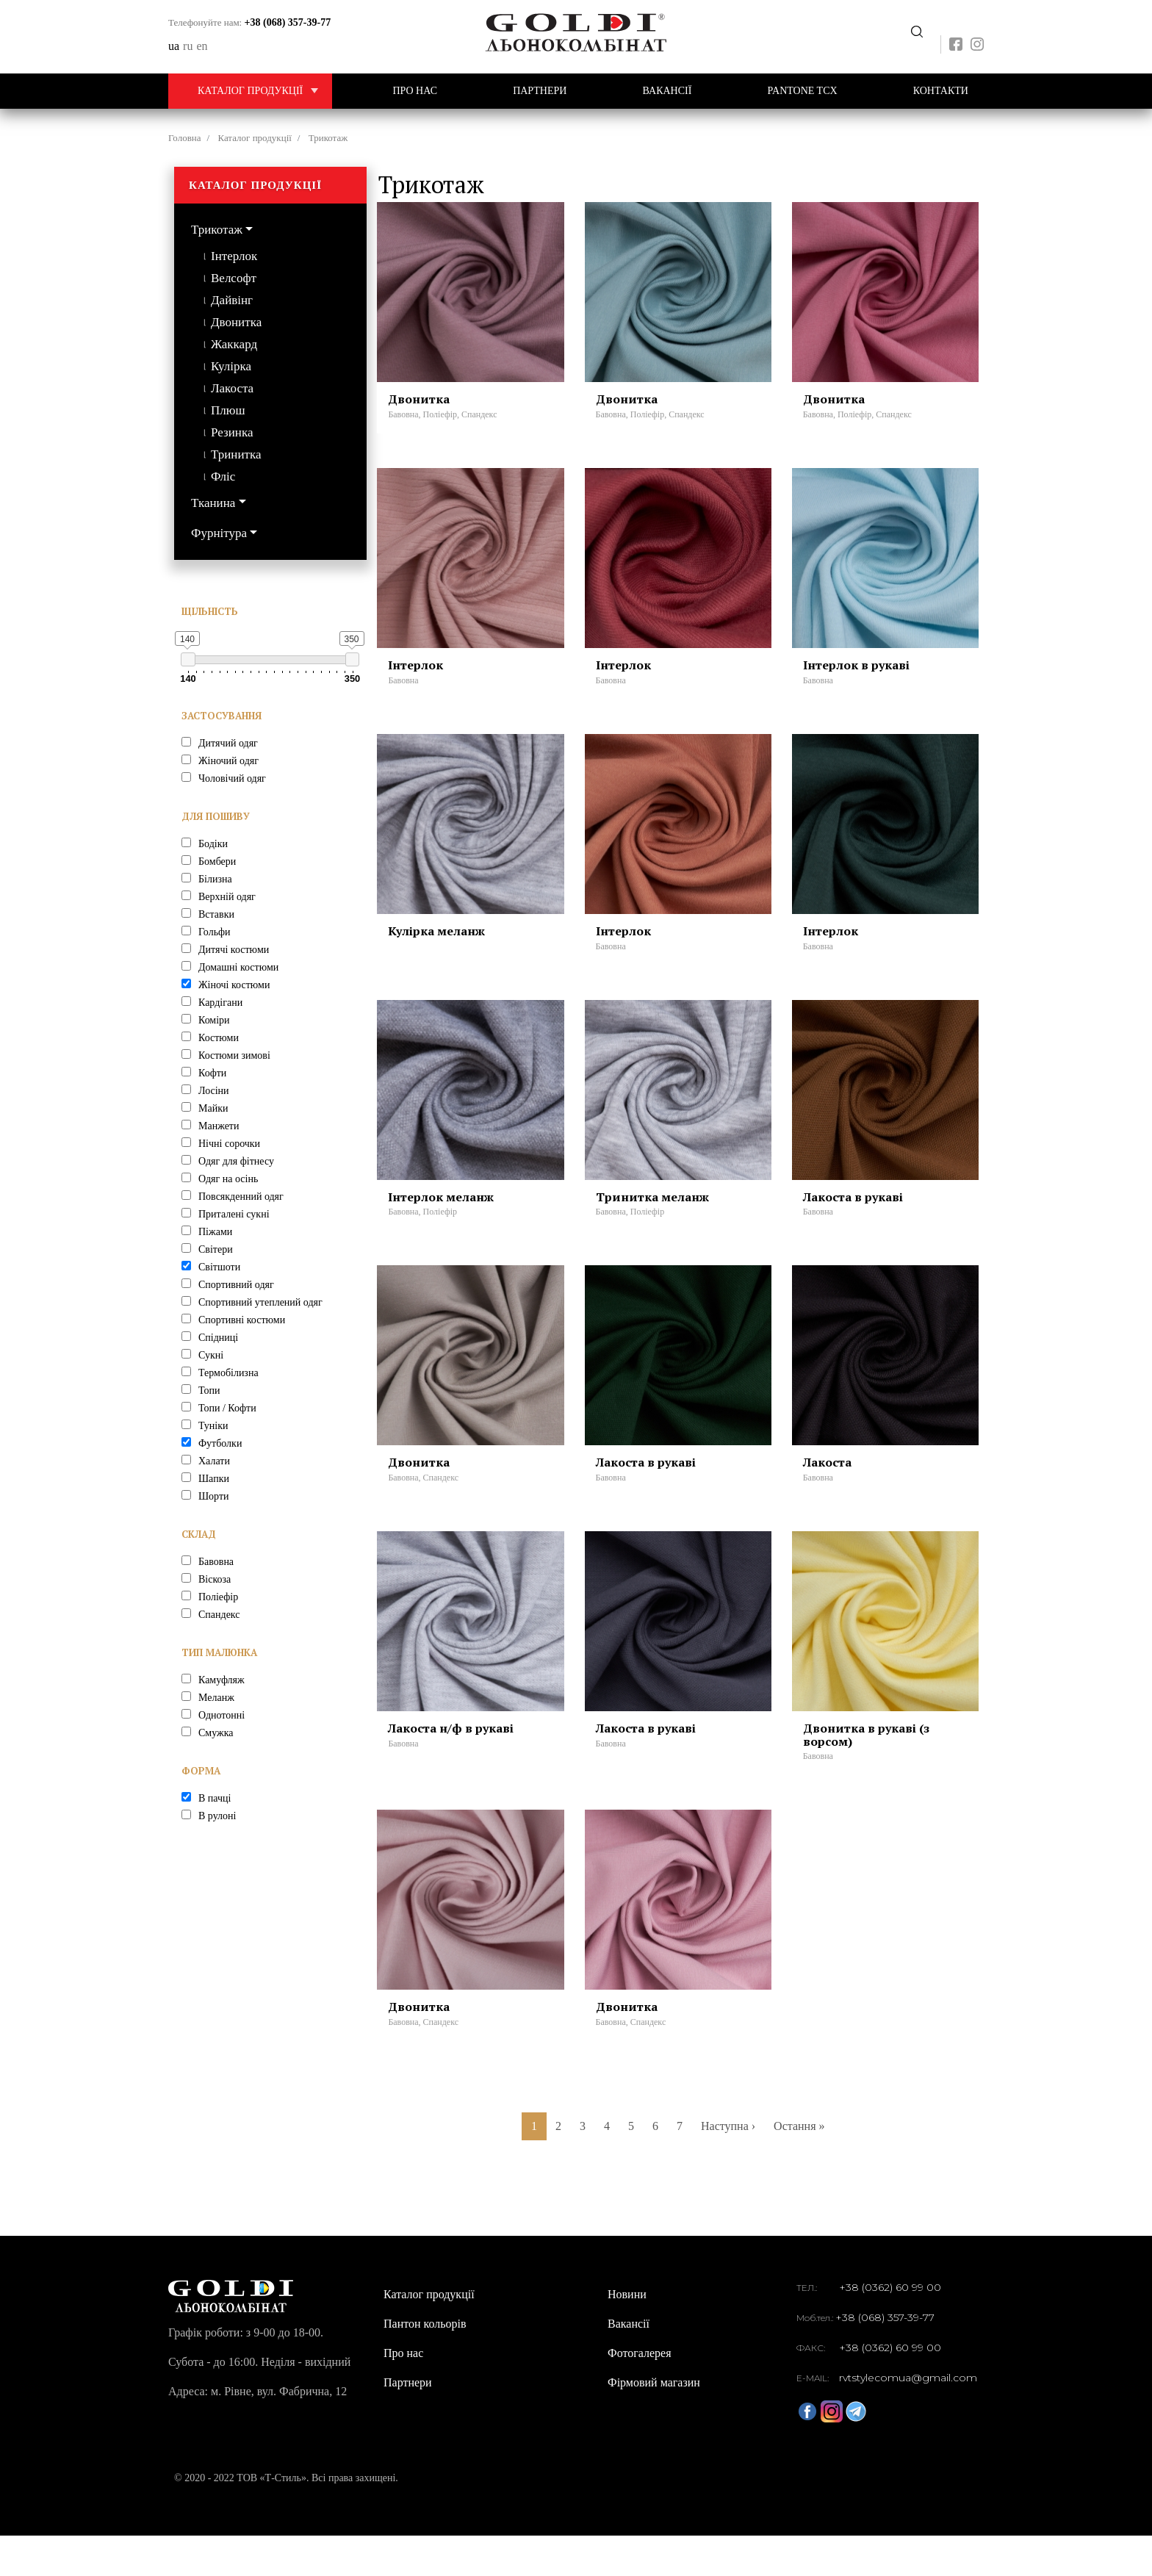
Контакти (940, 90)
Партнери (539, 90)
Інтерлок (234, 256)
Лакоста (232, 388)
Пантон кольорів (425, 2364)
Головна (184, 137)
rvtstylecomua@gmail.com (908, 2418)
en (201, 46)
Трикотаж (216, 230)
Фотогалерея (640, 2393)
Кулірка (231, 366)
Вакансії (667, 90)
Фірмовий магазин (654, 2423)
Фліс (223, 476)
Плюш (228, 410)
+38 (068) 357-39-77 (288, 22)
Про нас (414, 90)
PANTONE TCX (803, 90)
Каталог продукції (265, 91)
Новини (627, 2334)
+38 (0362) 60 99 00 (890, 2327)
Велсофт (233, 278)
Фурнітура (219, 533)
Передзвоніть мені (917, 31)
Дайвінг (232, 300)
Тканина (213, 503)
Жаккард (234, 344)
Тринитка (236, 454)
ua (173, 46)
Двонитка (236, 322)
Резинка (232, 432)
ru (187, 46)
